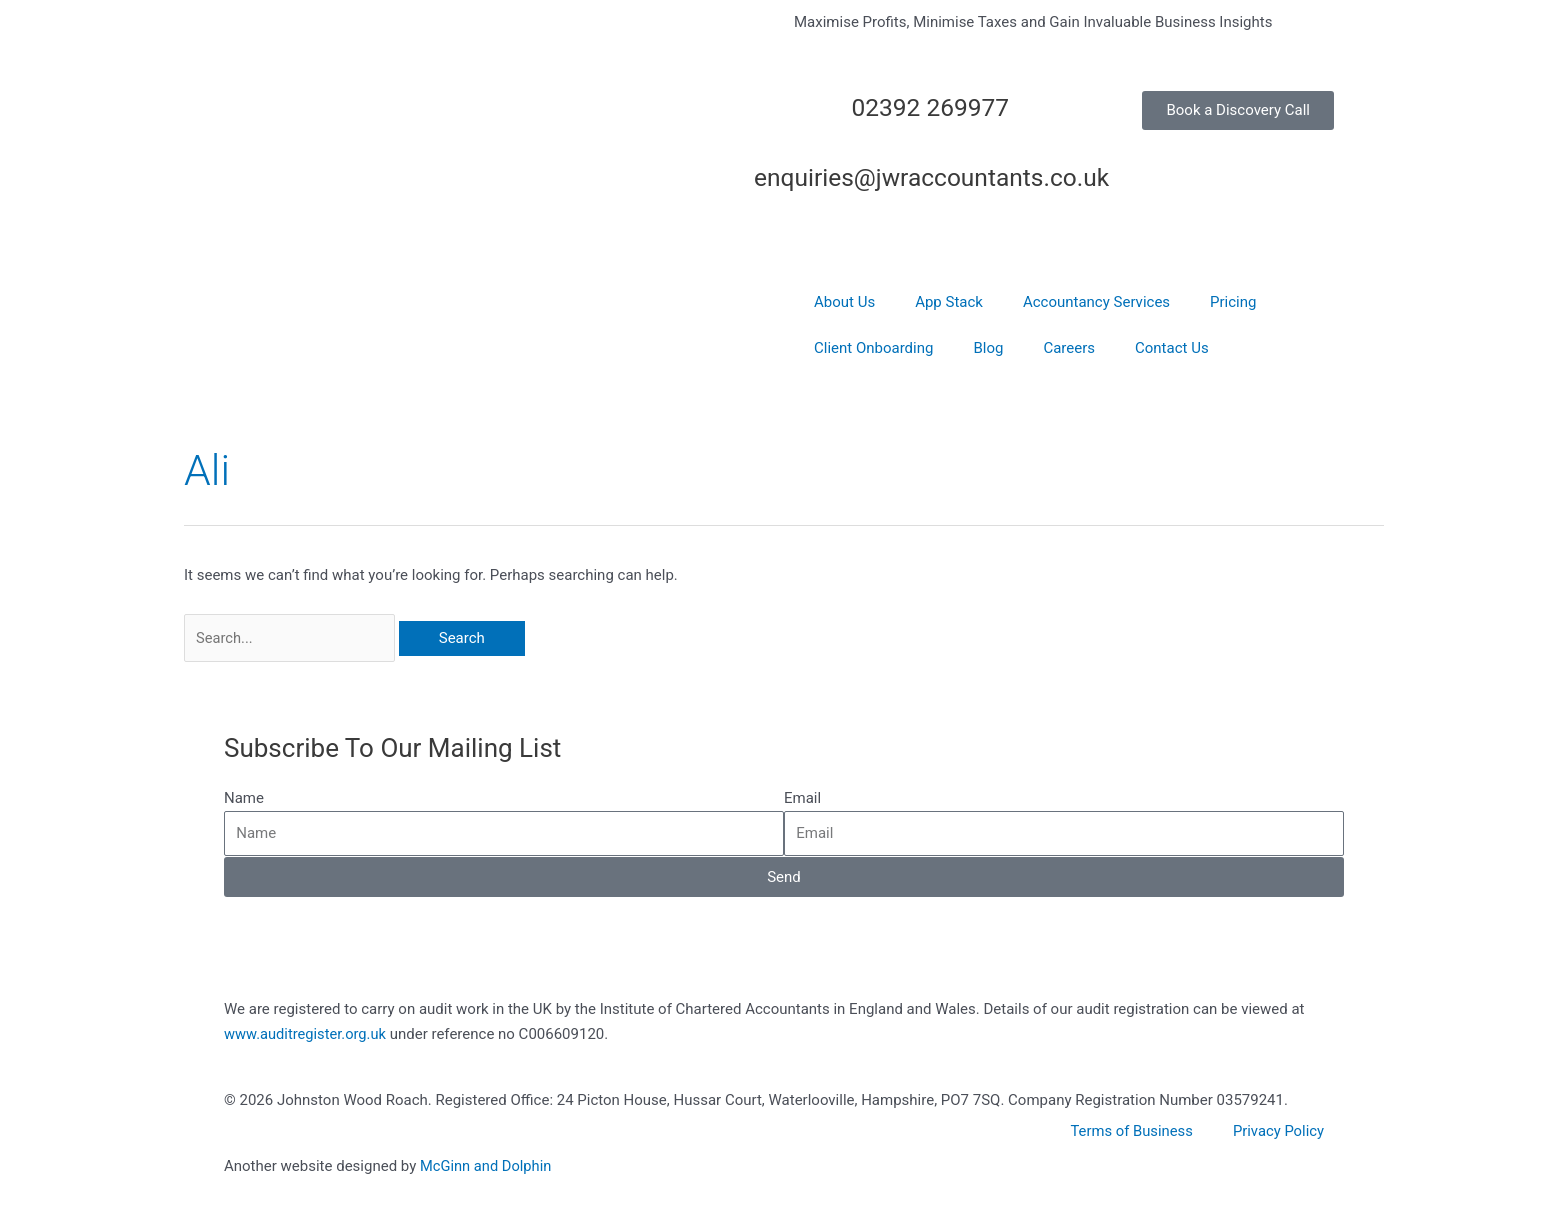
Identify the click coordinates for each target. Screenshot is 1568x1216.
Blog (988, 348)
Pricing (1233, 302)
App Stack (949, 302)
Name (244, 799)
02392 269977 (925, 107)
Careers (1069, 348)
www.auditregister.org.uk (307, 1035)
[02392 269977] (1034, 116)
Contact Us (1172, 348)
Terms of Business (1130, 1132)
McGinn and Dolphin (487, 1167)
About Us (844, 302)
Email (802, 799)
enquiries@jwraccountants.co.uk (942, 177)
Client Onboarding (873, 348)
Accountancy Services (1096, 302)
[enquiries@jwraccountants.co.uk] (1034, 186)
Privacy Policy (1278, 1132)
